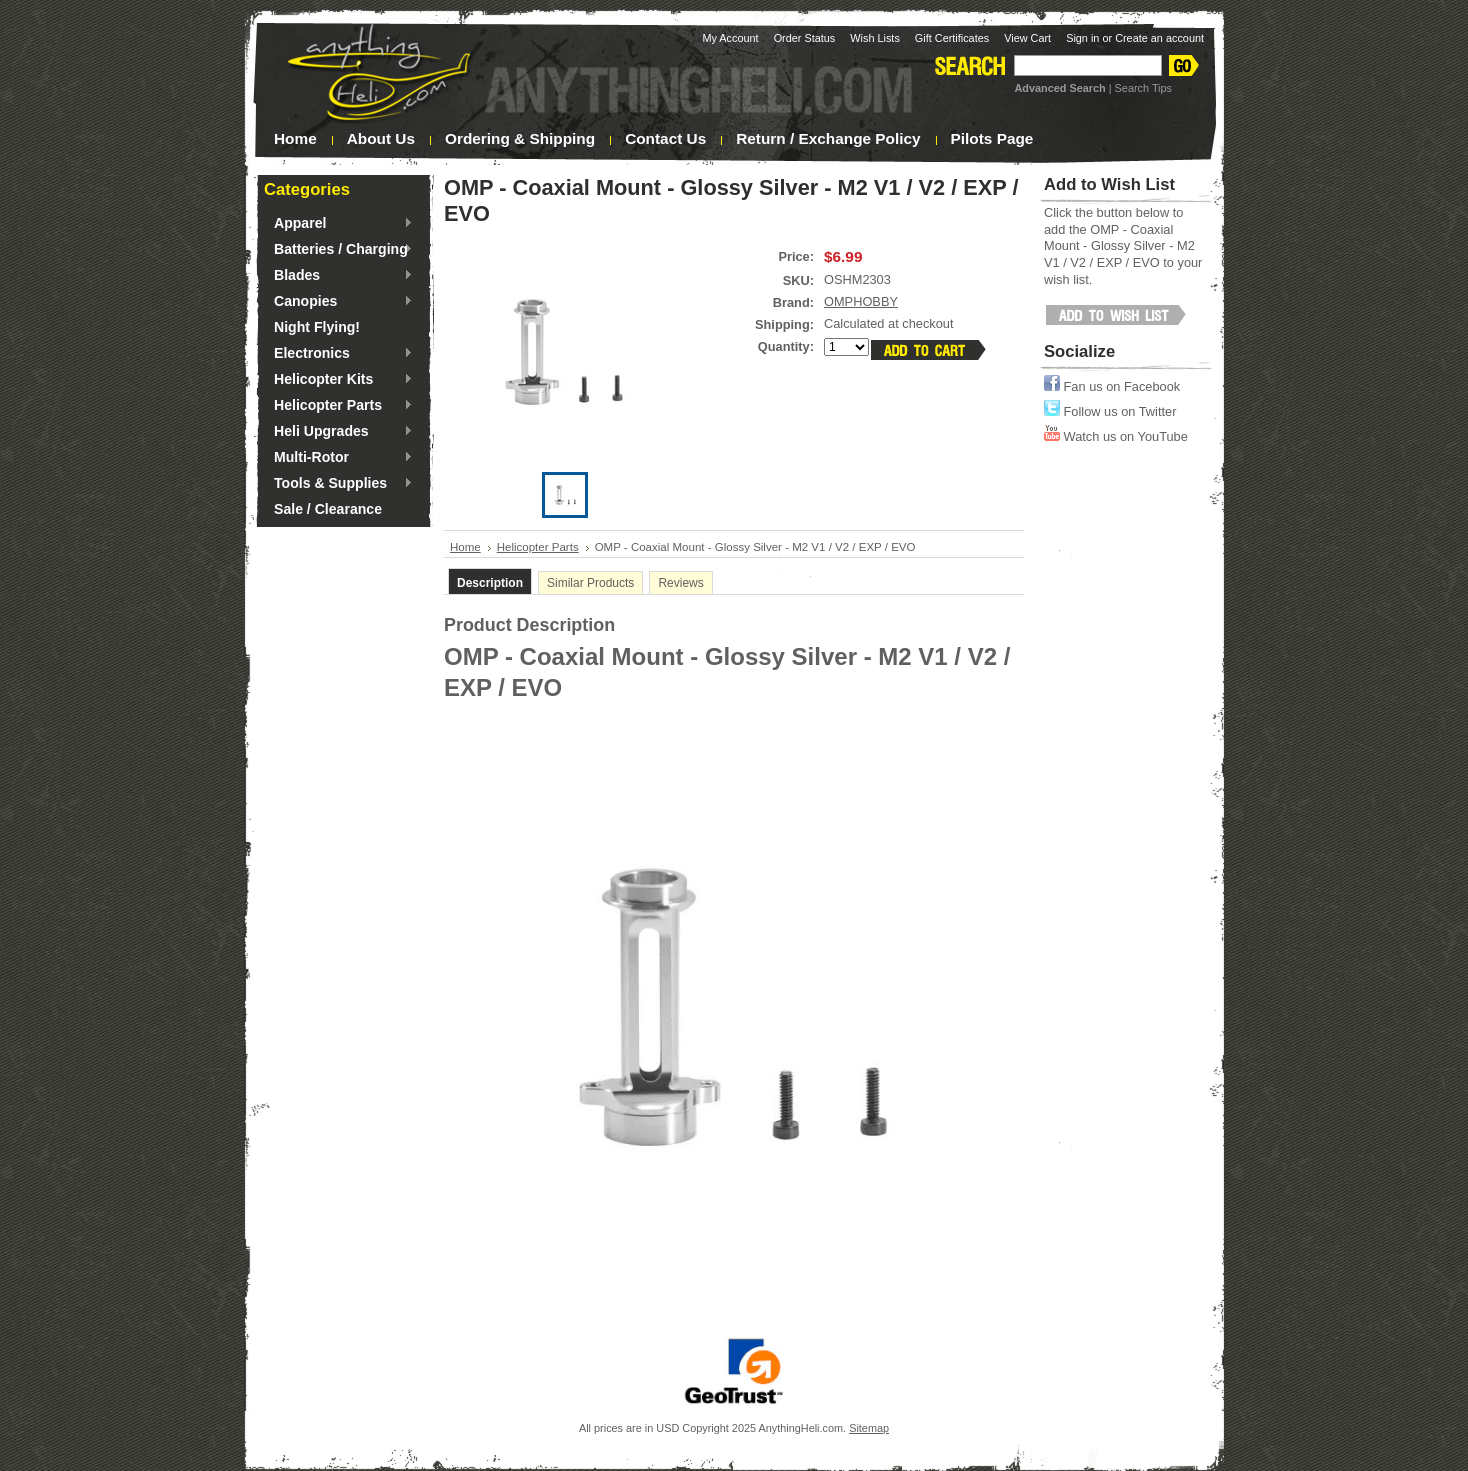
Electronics (338, 354)
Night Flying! (317, 327)
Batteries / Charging (338, 250)
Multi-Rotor (338, 458)
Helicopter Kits (338, 380)
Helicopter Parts (338, 406)
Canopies (338, 302)
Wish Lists (875, 38)
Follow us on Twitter (1110, 411)
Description (490, 583)
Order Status (805, 38)
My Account (730, 38)
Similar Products (590, 583)
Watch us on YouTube (1116, 436)
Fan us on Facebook (1112, 386)
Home (465, 547)
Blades (338, 276)
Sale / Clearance (328, 509)
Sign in (1082, 38)
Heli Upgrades (338, 432)
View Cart (1027, 38)
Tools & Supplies (338, 484)
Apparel (338, 224)
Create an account (1159, 38)
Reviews (680, 583)
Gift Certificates (952, 38)
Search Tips (1143, 88)
